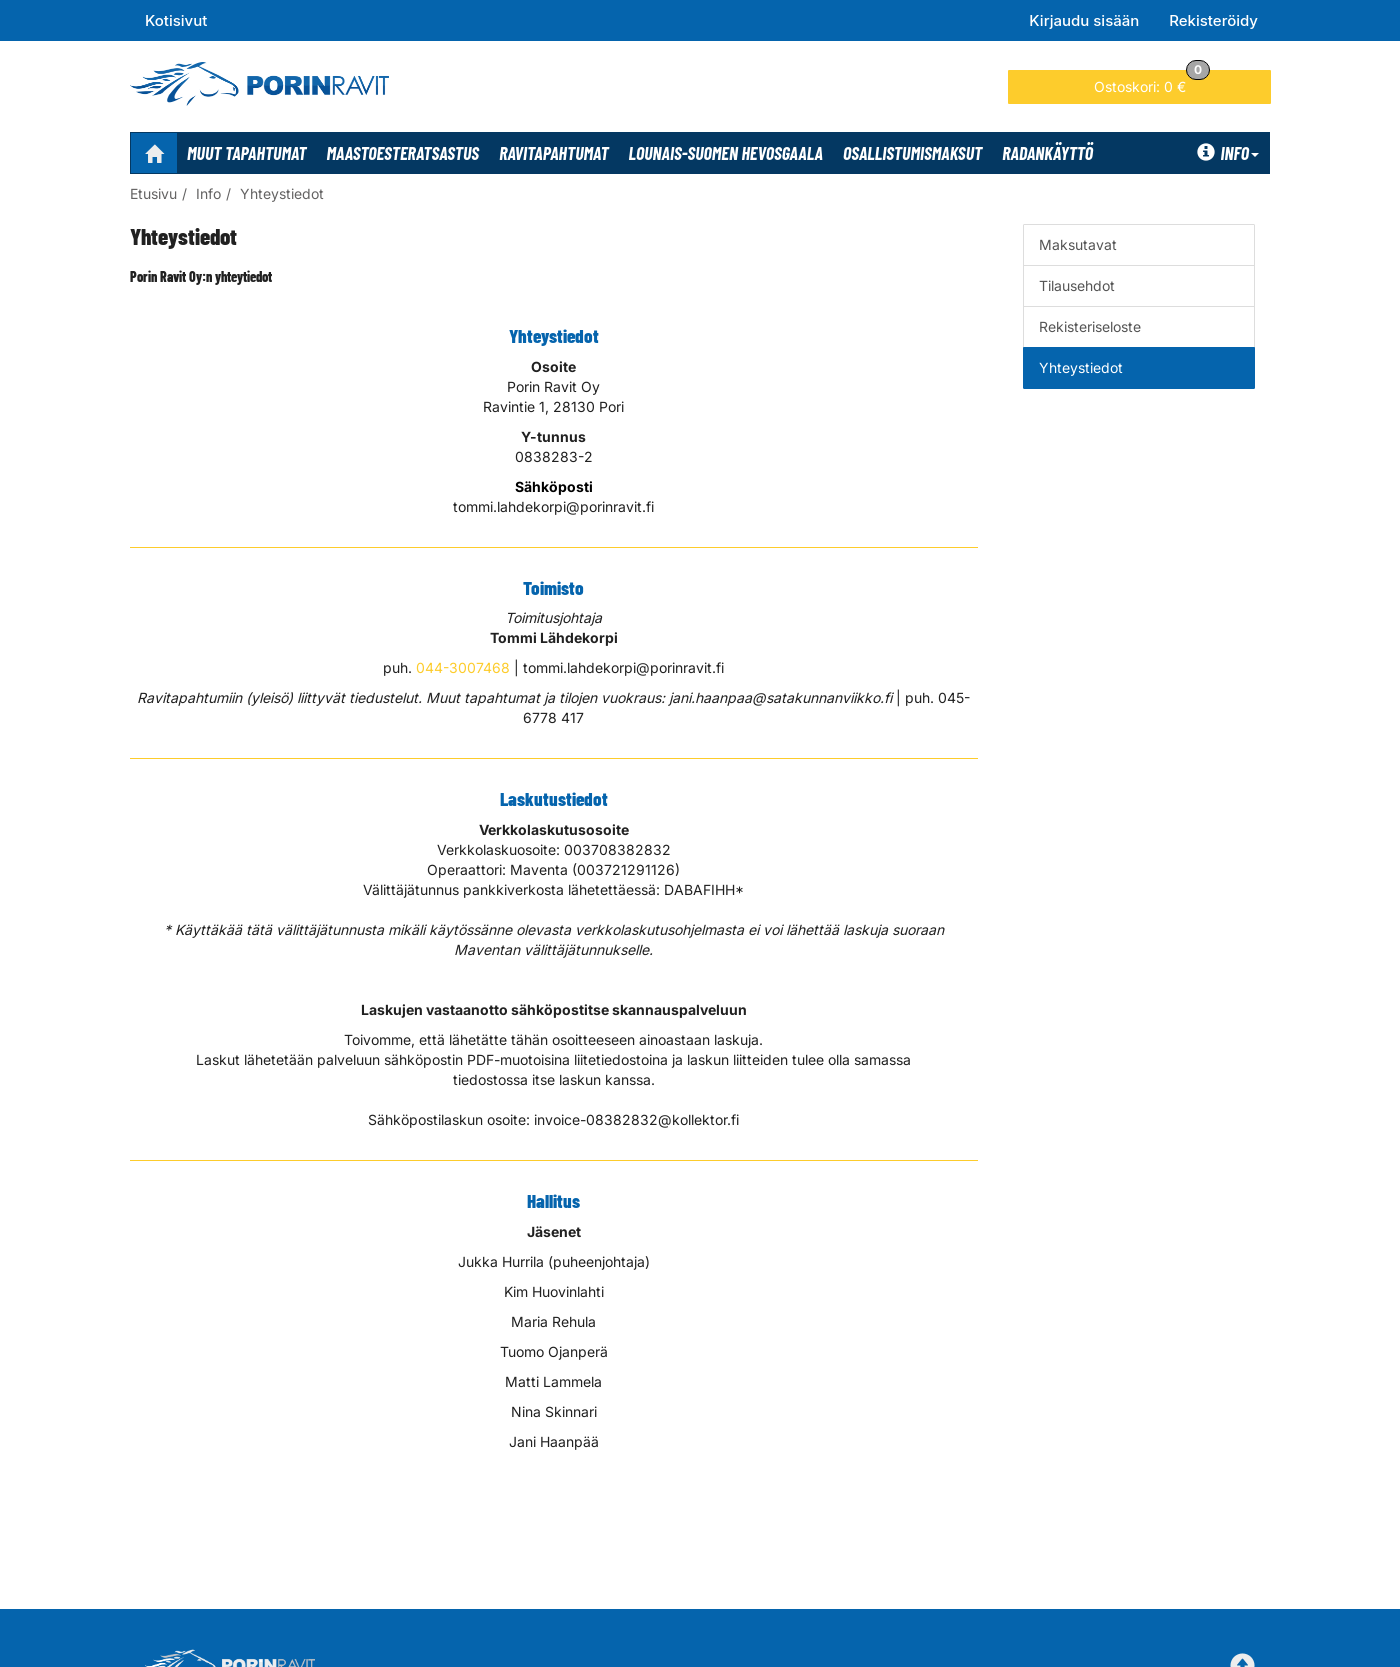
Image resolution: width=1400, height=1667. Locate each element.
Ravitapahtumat (553, 153)
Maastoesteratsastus (403, 153)
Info (1228, 153)
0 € (1152, 82)
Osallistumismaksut (912, 153)
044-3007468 (463, 667)
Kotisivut (176, 20)
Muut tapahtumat (247, 153)
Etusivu (153, 193)
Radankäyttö (1047, 153)
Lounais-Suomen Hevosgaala (726, 153)
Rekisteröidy (1213, 20)
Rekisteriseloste (1090, 326)
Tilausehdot (1077, 285)
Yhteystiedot (282, 193)
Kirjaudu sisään (1084, 20)
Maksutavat (1078, 244)
